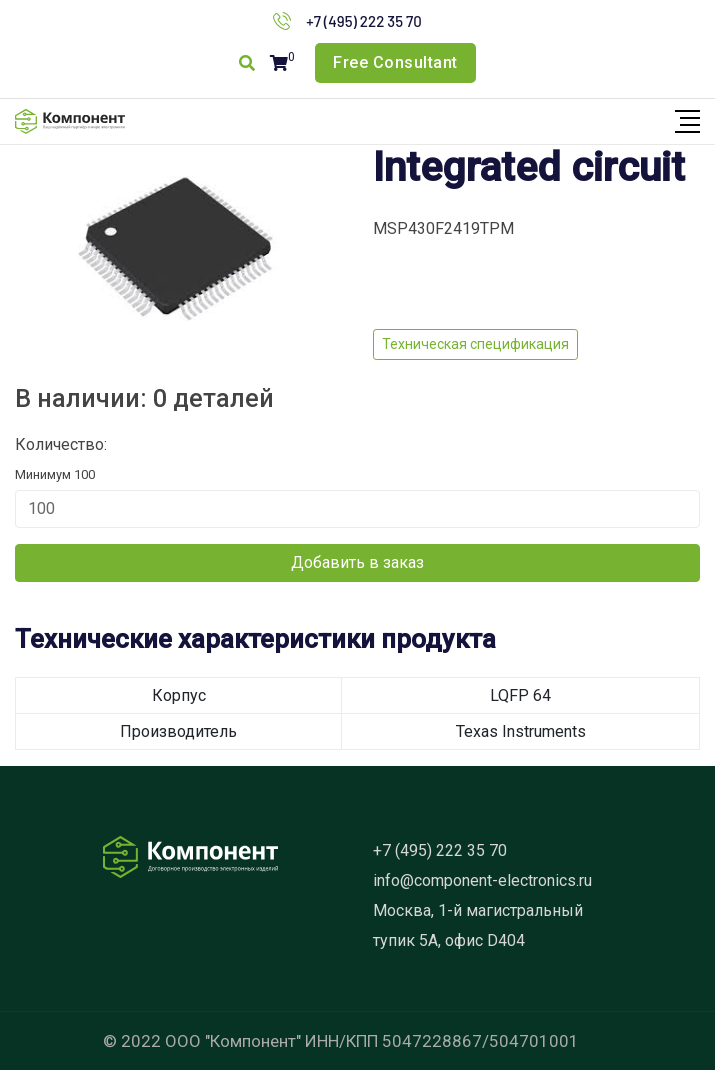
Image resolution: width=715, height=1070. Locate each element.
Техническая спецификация (475, 344)
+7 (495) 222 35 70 (364, 21)
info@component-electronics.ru (482, 880)
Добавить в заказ (357, 562)
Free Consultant (395, 62)
